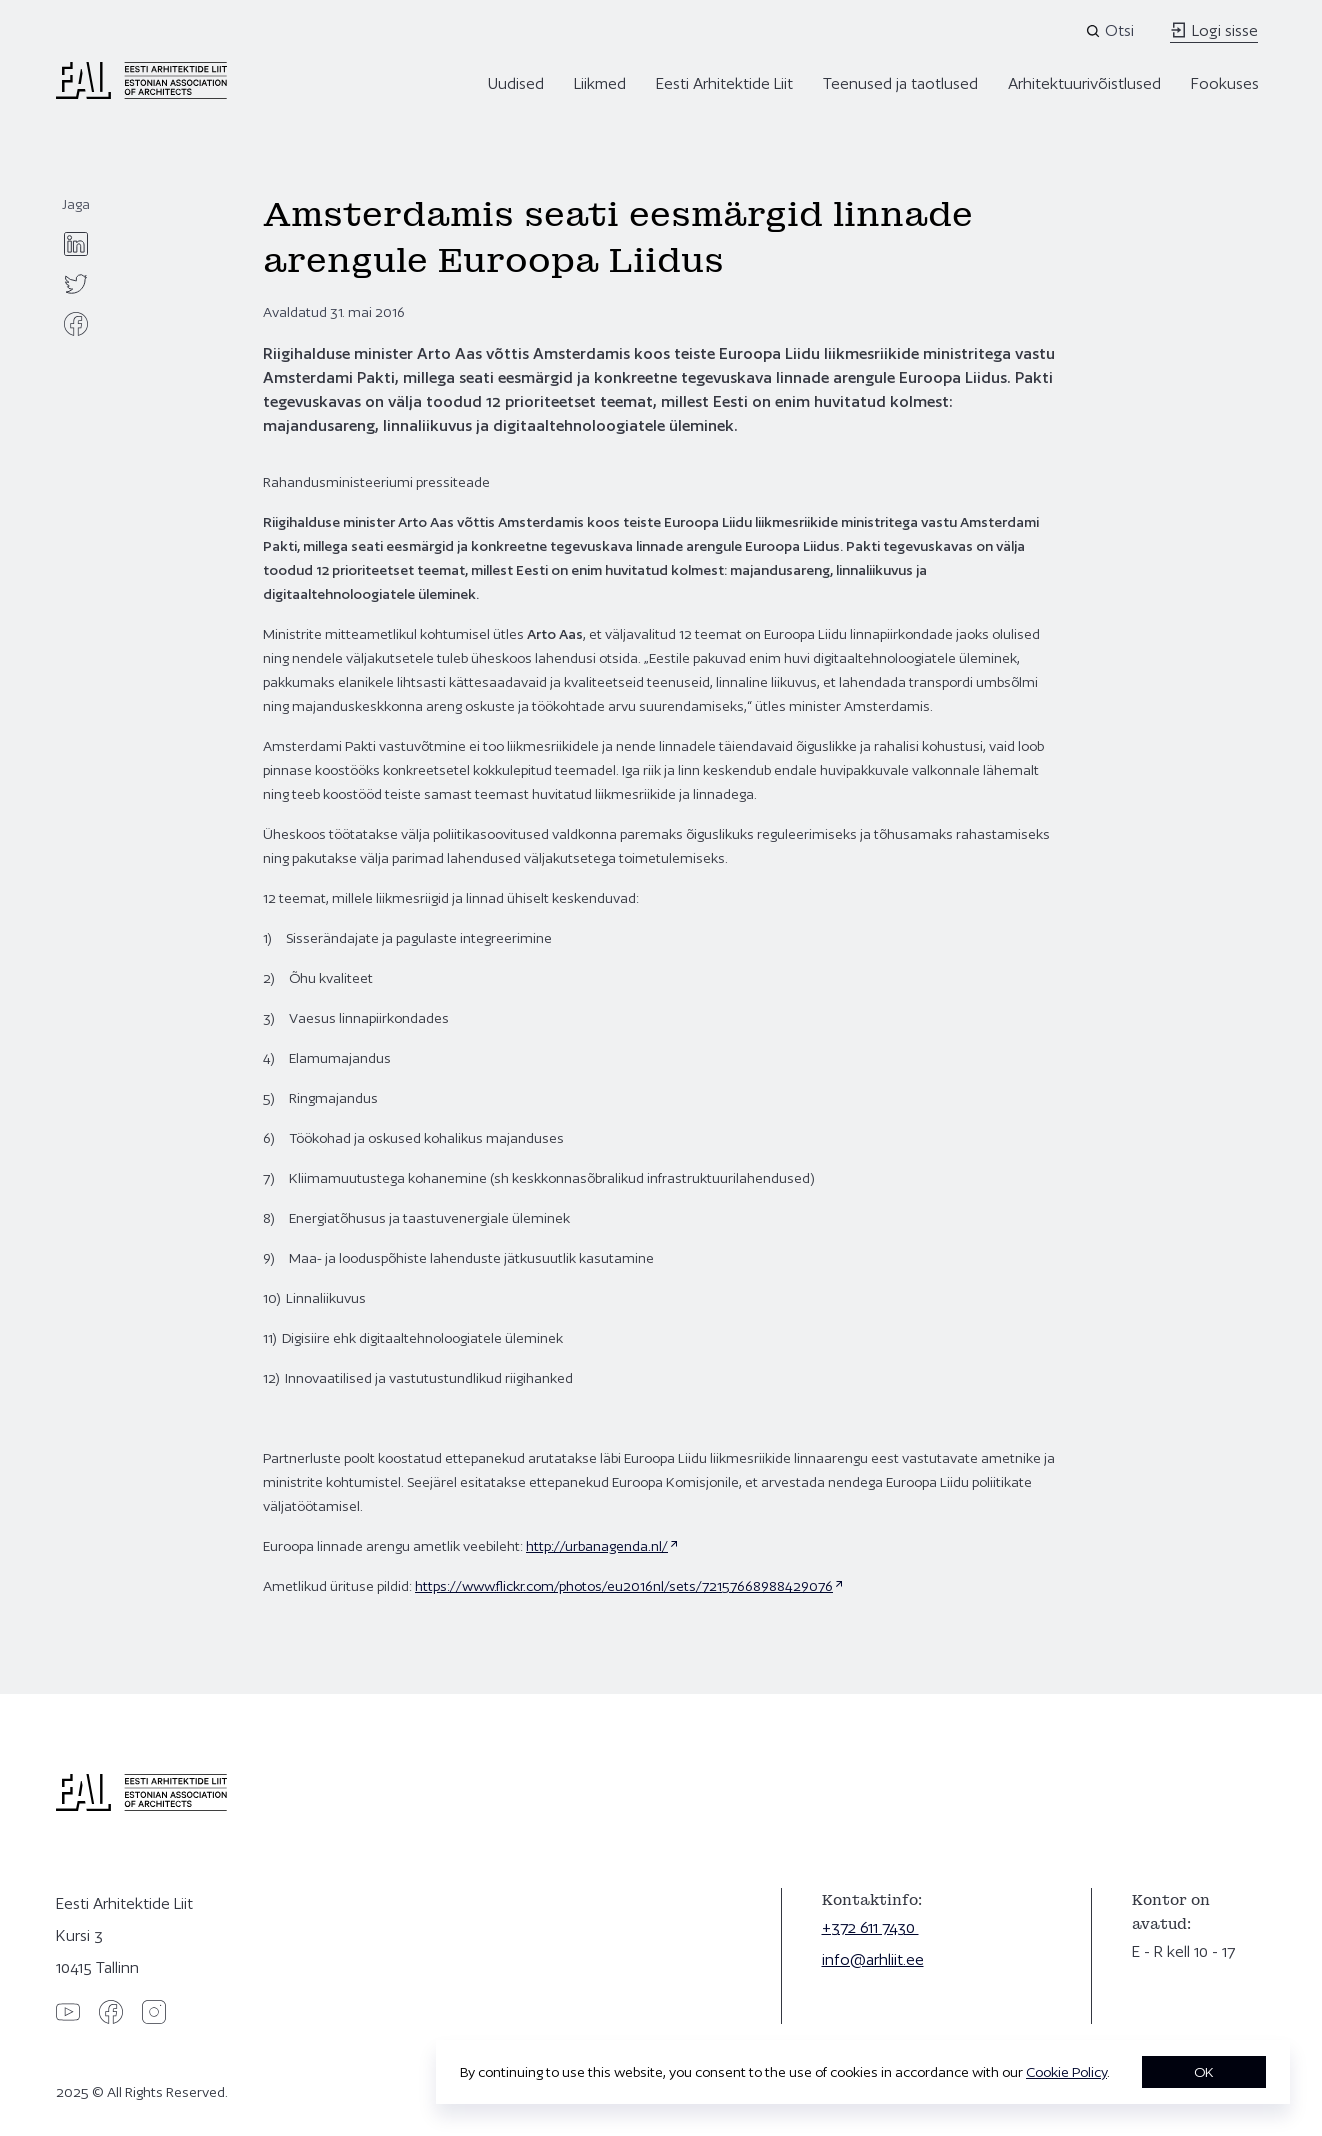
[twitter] (76, 284)
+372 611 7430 (870, 1927)
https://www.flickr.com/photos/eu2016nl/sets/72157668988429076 (624, 1586)
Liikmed (600, 83)
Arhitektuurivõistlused (1084, 83)
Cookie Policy (1066, 2072)
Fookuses (1225, 83)
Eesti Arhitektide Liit (724, 83)
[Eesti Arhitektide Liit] (141, 94)
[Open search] (1111, 31)
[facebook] (76, 324)
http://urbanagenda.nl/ (597, 1546)
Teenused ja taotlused (900, 83)
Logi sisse (1214, 30)
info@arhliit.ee (873, 1959)
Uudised (516, 83)
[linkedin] (76, 244)
